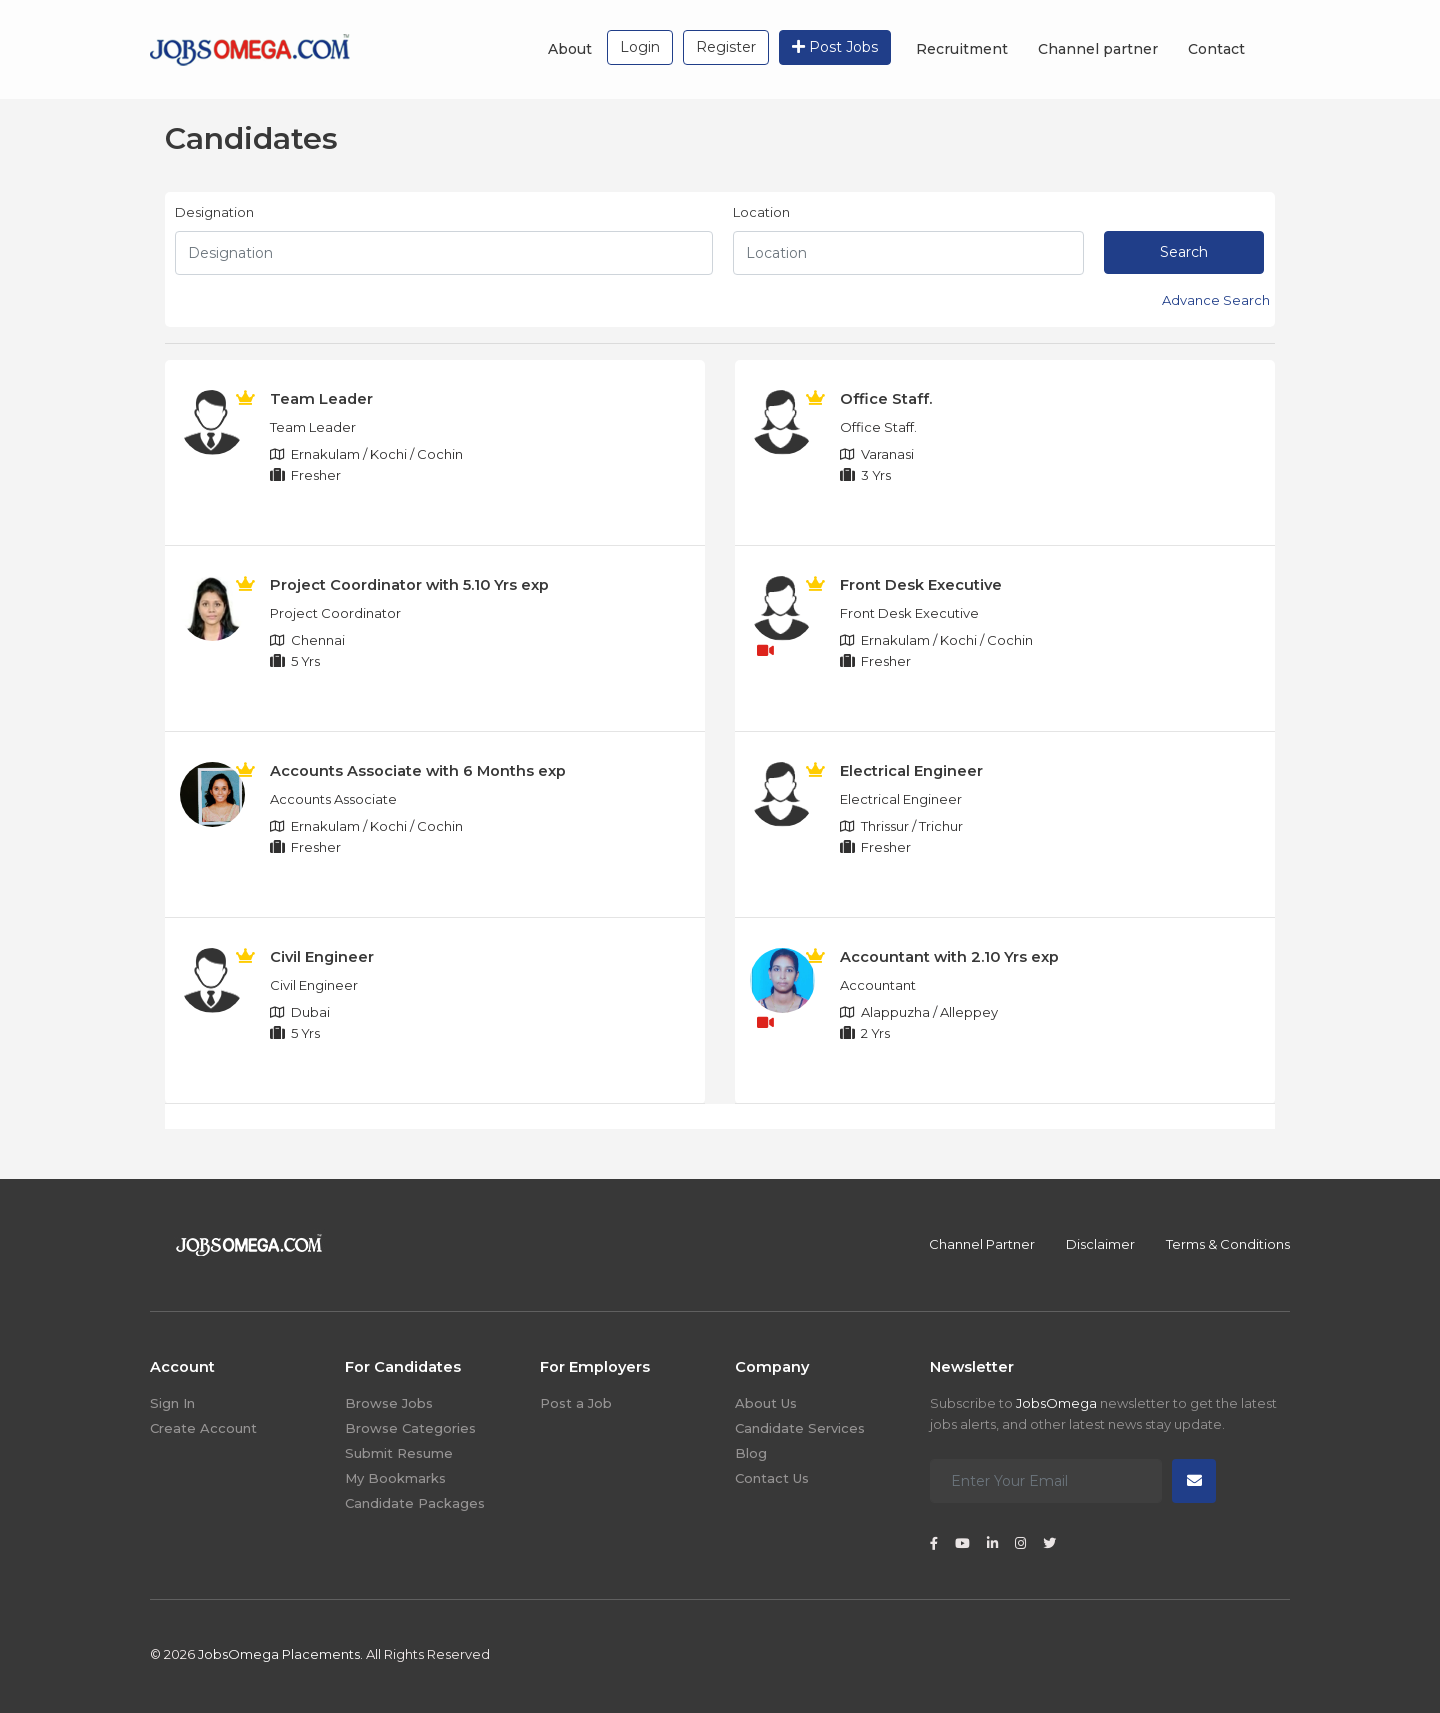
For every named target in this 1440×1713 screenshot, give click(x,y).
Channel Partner (982, 1244)
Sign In (172, 1403)
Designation (214, 212)
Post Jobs (835, 47)
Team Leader (321, 399)
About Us (766, 1403)
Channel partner (1098, 49)
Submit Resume (399, 1453)
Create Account (203, 1428)
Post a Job (576, 1403)
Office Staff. (886, 399)
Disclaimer (1100, 1244)
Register (726, 47)
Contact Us (772, 1478)
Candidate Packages (415, 1503)
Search (1184, 252)
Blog (751, 1453)
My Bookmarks (395, 1478)
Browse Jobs (389, 1403)
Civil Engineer (322, 957)
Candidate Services (800, 1428)
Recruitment (962, 49)
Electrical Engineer (911, 771)
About (570, 49)
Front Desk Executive (921, 585)
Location (761, 212)
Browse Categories (410, 1428)
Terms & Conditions (1228, 1244)
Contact (1216, 49)
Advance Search (1216, 300)
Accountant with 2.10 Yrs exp (949, 957)
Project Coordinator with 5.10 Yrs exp (409, 585)
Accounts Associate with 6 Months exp (418, 771)
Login (640, 47)
